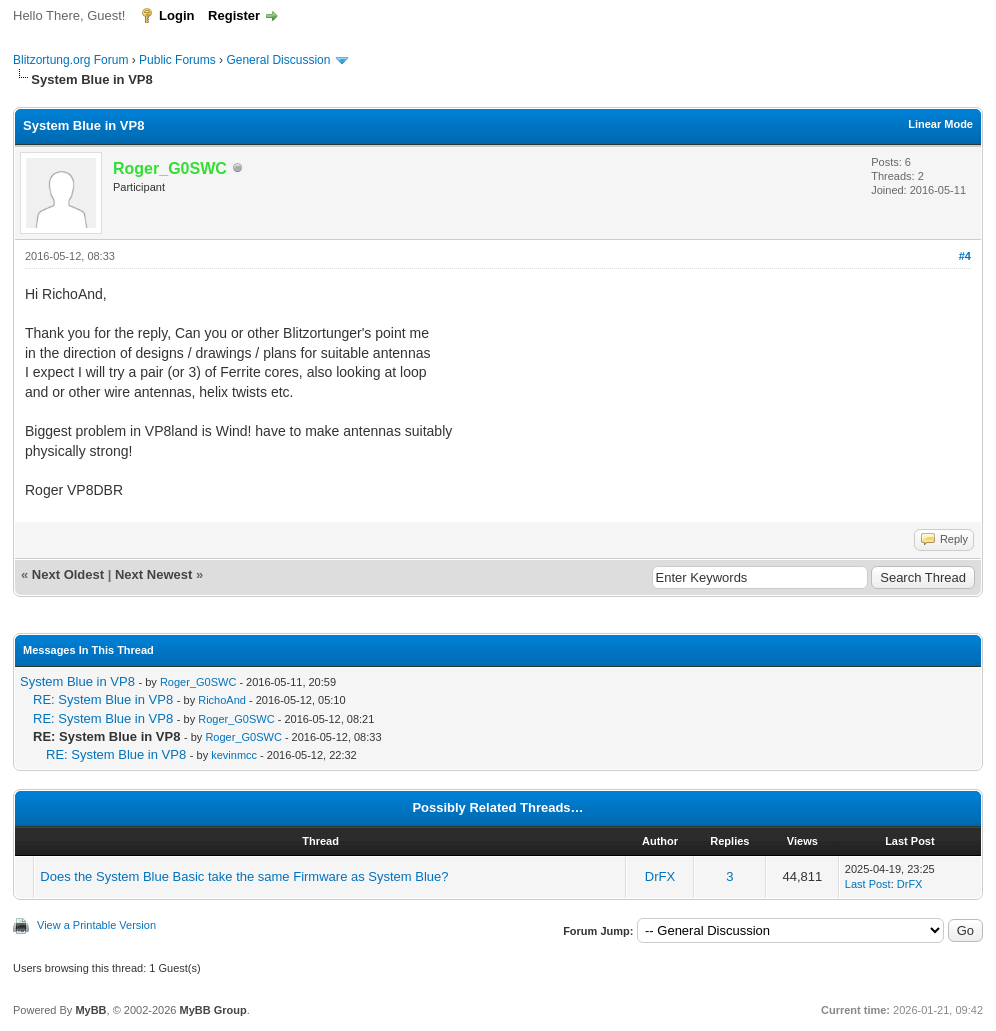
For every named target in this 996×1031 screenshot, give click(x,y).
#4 (965, 256)
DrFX (660, 876)
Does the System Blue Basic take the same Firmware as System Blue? (244, 876)
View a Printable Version (96, 925)
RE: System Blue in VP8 (103, 699)
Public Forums (177, 60)
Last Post (868, 884)
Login (176, 15)
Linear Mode (940, 124)
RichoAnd (222, 700)
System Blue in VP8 (77, 681)
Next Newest (153, 574)
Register (234, 15)
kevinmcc (234, 755)
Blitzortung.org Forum (70, 60)
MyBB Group (212, 1010)
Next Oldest (68, 574)
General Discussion (278, 60)
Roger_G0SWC (198, 682)
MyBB (90, 1010)
